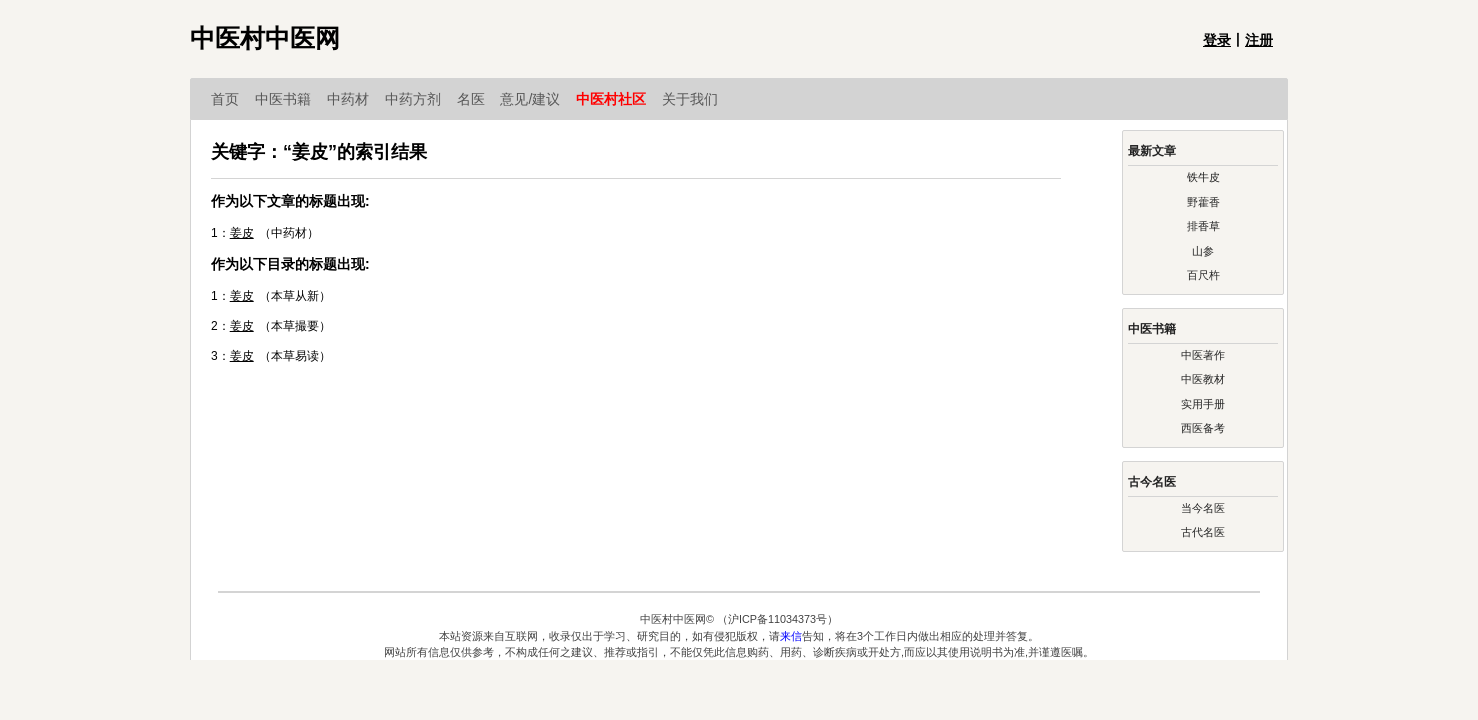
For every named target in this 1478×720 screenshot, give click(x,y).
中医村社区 (619, 99)
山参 (1203, 251)
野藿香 (1203, 202)
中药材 (356, 99)
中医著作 (1203, 355)
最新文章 (1152, 151)
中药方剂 (421, 99)
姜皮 (242, 233)
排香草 (1203, 226)
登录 (1217, 40)
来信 (791, 636)
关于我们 (690, 99)
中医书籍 (291, 99)
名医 (479, 99)
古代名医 (1203, 532)
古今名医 (1152, 482)
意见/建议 (538, 99)
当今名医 (1203, 508)
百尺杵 (1203, 275)
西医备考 (1203, 428)
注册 (1259, 40)
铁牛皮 (1203, 177)
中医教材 (1203, 379)
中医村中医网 (265, 38)
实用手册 (1203, 404)
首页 (233, 99)
